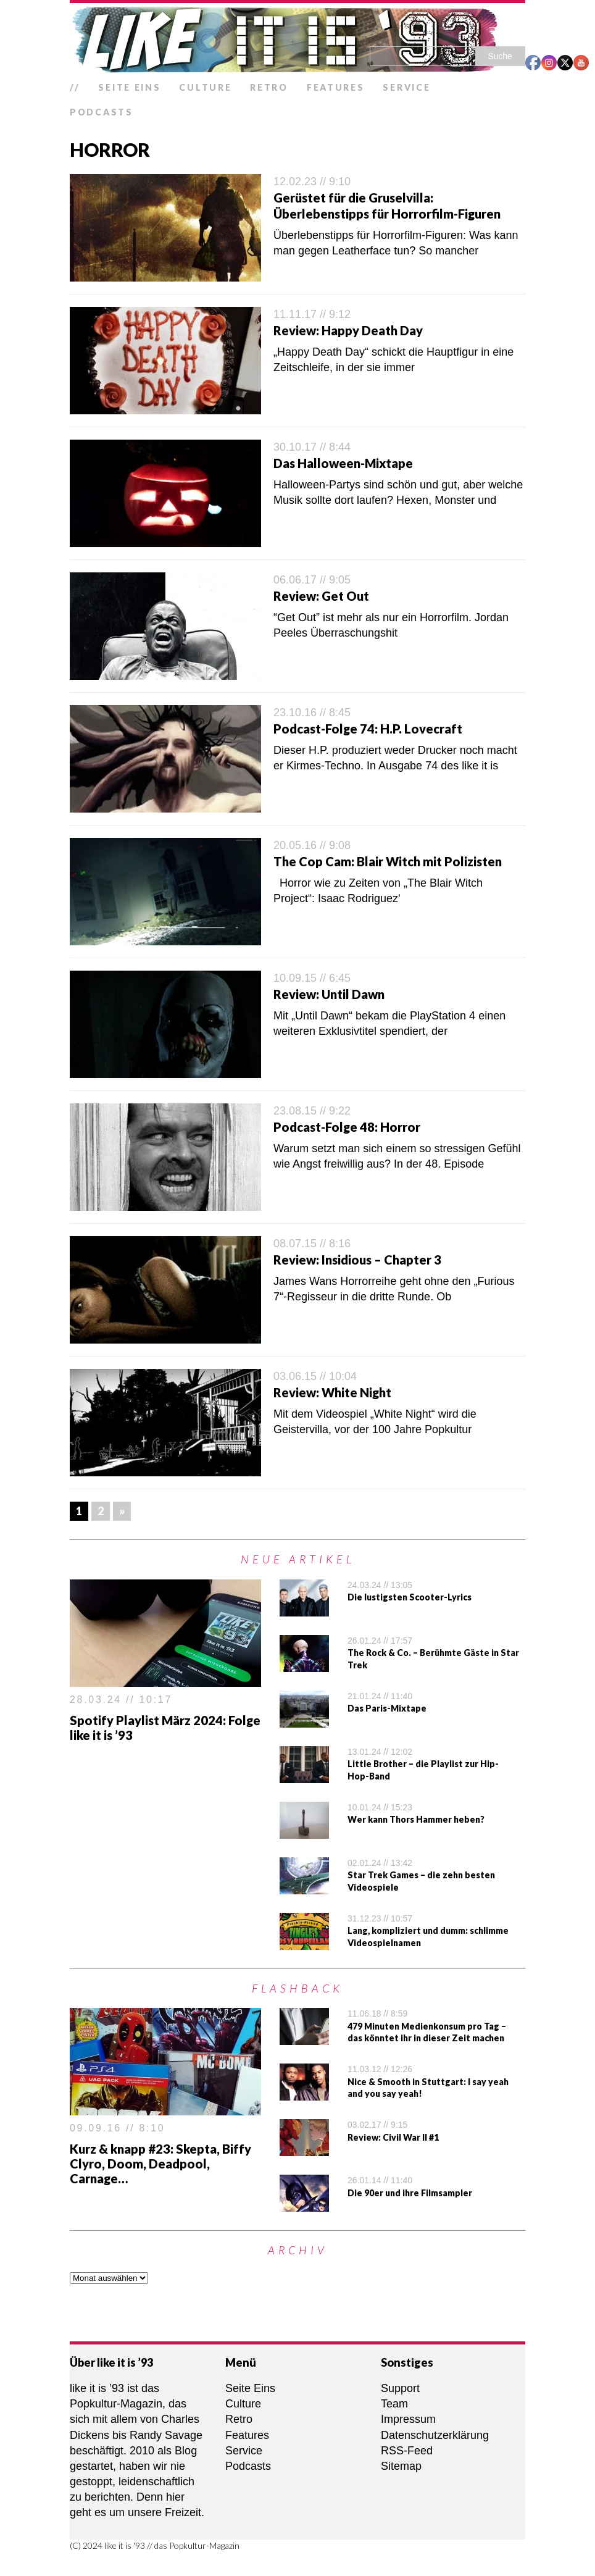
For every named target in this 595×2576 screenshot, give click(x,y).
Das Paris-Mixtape (386, 1708)
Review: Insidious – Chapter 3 (357, 1259)
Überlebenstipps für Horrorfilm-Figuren (387, 213)
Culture (205, 87)
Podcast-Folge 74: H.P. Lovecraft (367, 728)
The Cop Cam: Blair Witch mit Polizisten (387, 861)
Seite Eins (129, 87)
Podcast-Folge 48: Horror (346, 1126)
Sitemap (401, 2466)
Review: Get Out (321, 595)
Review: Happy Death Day (348, 330)
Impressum (408, 2419)
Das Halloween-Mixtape (343, 463)
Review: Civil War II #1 (393, 2137)
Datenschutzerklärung (435, 2435)
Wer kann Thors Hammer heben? (416, 1819)
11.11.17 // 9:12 (312, 314)
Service (406, 87)
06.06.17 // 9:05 (312, 580)
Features (336, 87)
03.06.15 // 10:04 (315, 1376)
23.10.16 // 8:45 (312, 712)
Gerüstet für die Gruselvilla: (353, 197)
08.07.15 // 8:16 (312, 1243)
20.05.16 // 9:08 (312, 845)
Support (400, 2388)
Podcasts (101, 112)
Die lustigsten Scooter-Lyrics (409, 1597)
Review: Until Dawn (329, 994)
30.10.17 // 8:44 (312, 447)
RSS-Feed (407, 2450)
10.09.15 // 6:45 (312, 978)
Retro (269, 87)
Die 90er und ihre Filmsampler (409, 2193)
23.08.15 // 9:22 (312, 1111)
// (75, 87)
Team (394, 2404)
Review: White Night (332, 1392)
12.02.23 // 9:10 (312, 181)
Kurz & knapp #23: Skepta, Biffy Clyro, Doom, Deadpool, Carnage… (160, 2163)
